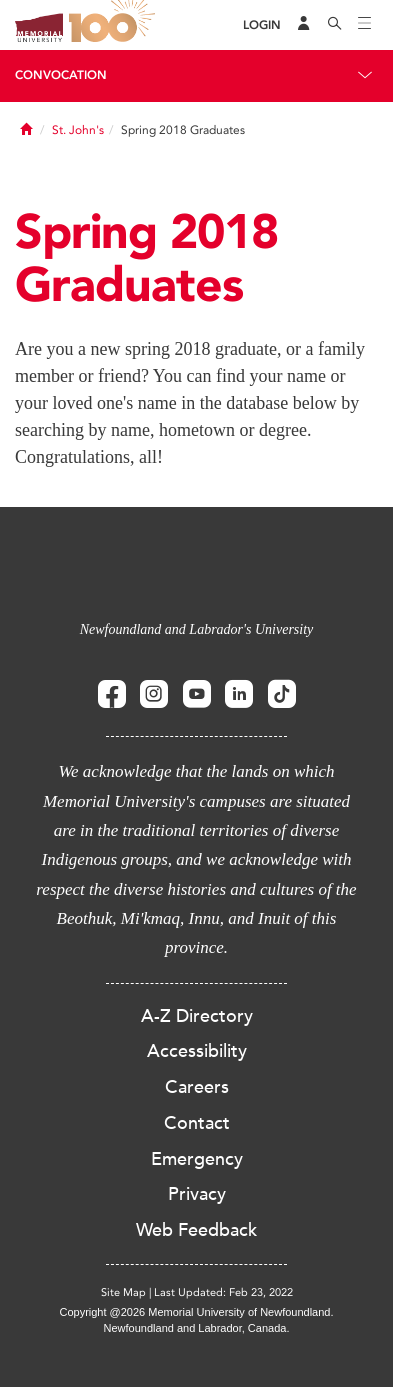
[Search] (335, 25)
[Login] (262, 25)
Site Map (123, 1292)
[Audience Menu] (304, 25)
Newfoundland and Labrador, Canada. (197, 1328)
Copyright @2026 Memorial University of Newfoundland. (196, 1312)
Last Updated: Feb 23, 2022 (223, 1292)
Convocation (61, 75)
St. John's (78, 130)
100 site (115, 25)
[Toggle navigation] (365, 25)
